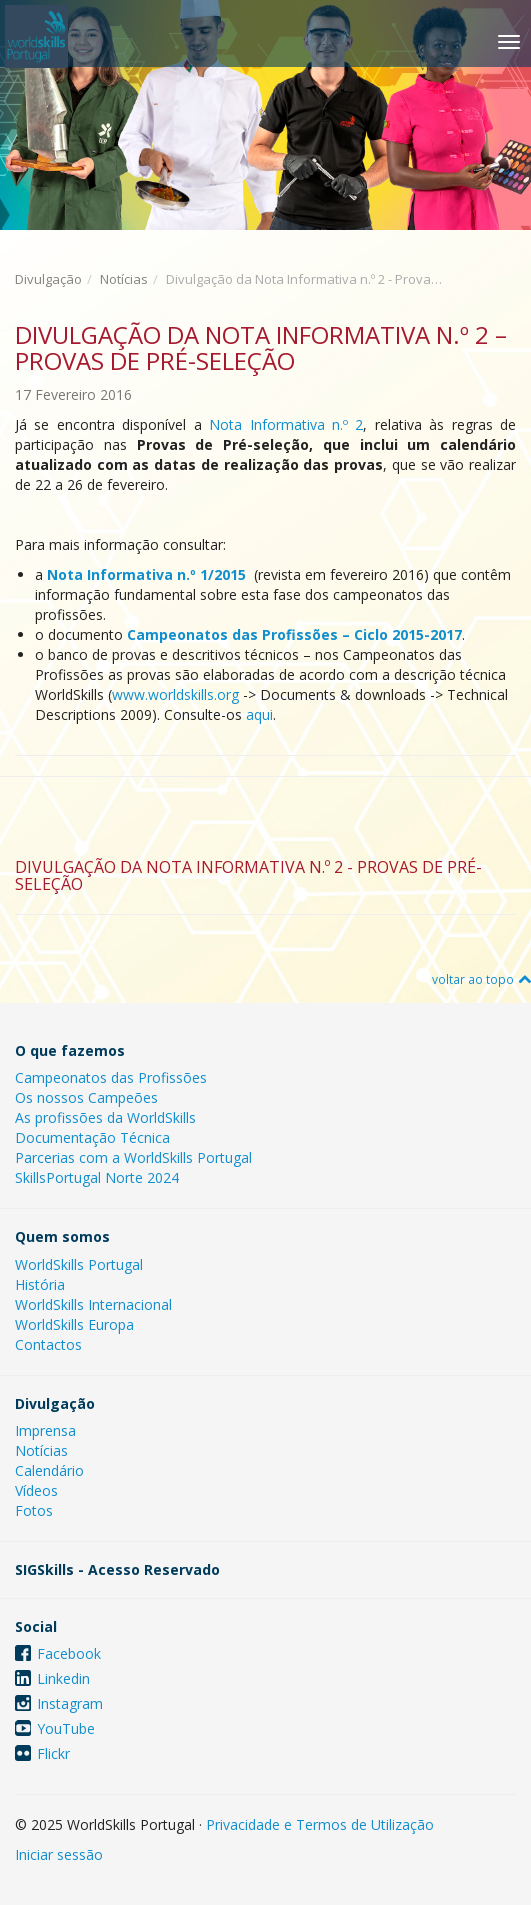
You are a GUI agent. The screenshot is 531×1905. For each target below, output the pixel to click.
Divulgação (48, 279)
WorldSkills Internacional (93, 1304)
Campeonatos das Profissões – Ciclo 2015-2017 (294, 634)
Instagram (70, 1703)
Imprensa (45, 1430)
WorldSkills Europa (74, 1324)
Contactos (48, 1344)
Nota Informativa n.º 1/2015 (148, 574)
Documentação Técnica (92, 1137)
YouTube (66, 1728)
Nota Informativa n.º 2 (286, 424)
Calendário (49, 1470)
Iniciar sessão (59, 1854)
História (40, 1284)
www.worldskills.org (175, 694)
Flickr (53, 1753)
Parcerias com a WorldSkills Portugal (133, 1157)
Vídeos (36, 1490)
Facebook (69, 1653)
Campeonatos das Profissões (111, 1077)
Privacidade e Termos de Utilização (320, 1824)
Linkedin (63, 1678)
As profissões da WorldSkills (105, 1117)
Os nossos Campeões (86, 1097)
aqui (259, 714)
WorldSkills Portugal (79, 1264)
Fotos (34, 1510)
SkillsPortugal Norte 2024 (97, 1177)
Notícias (124, 279)
